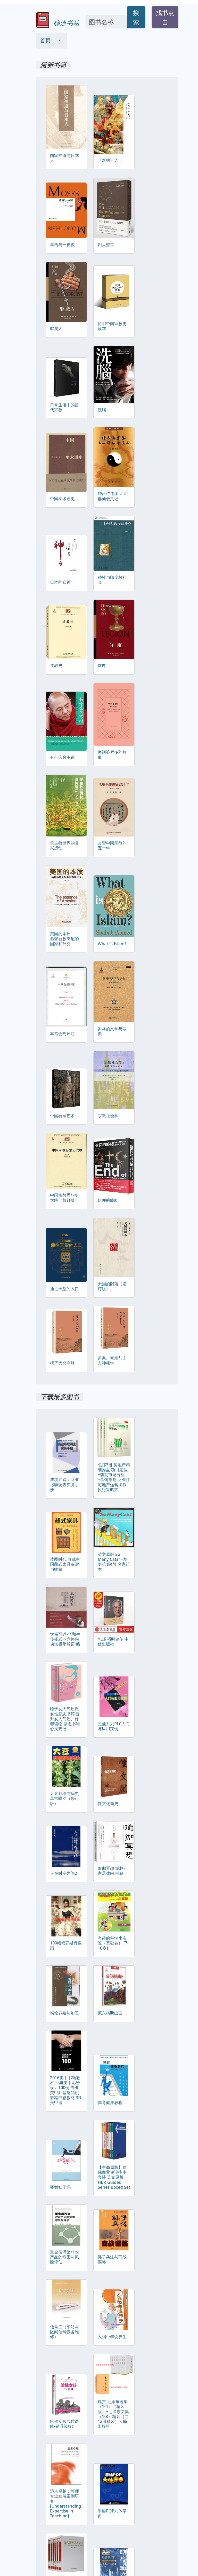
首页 (45, 40)
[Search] (106, 21)
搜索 (136, 17)
